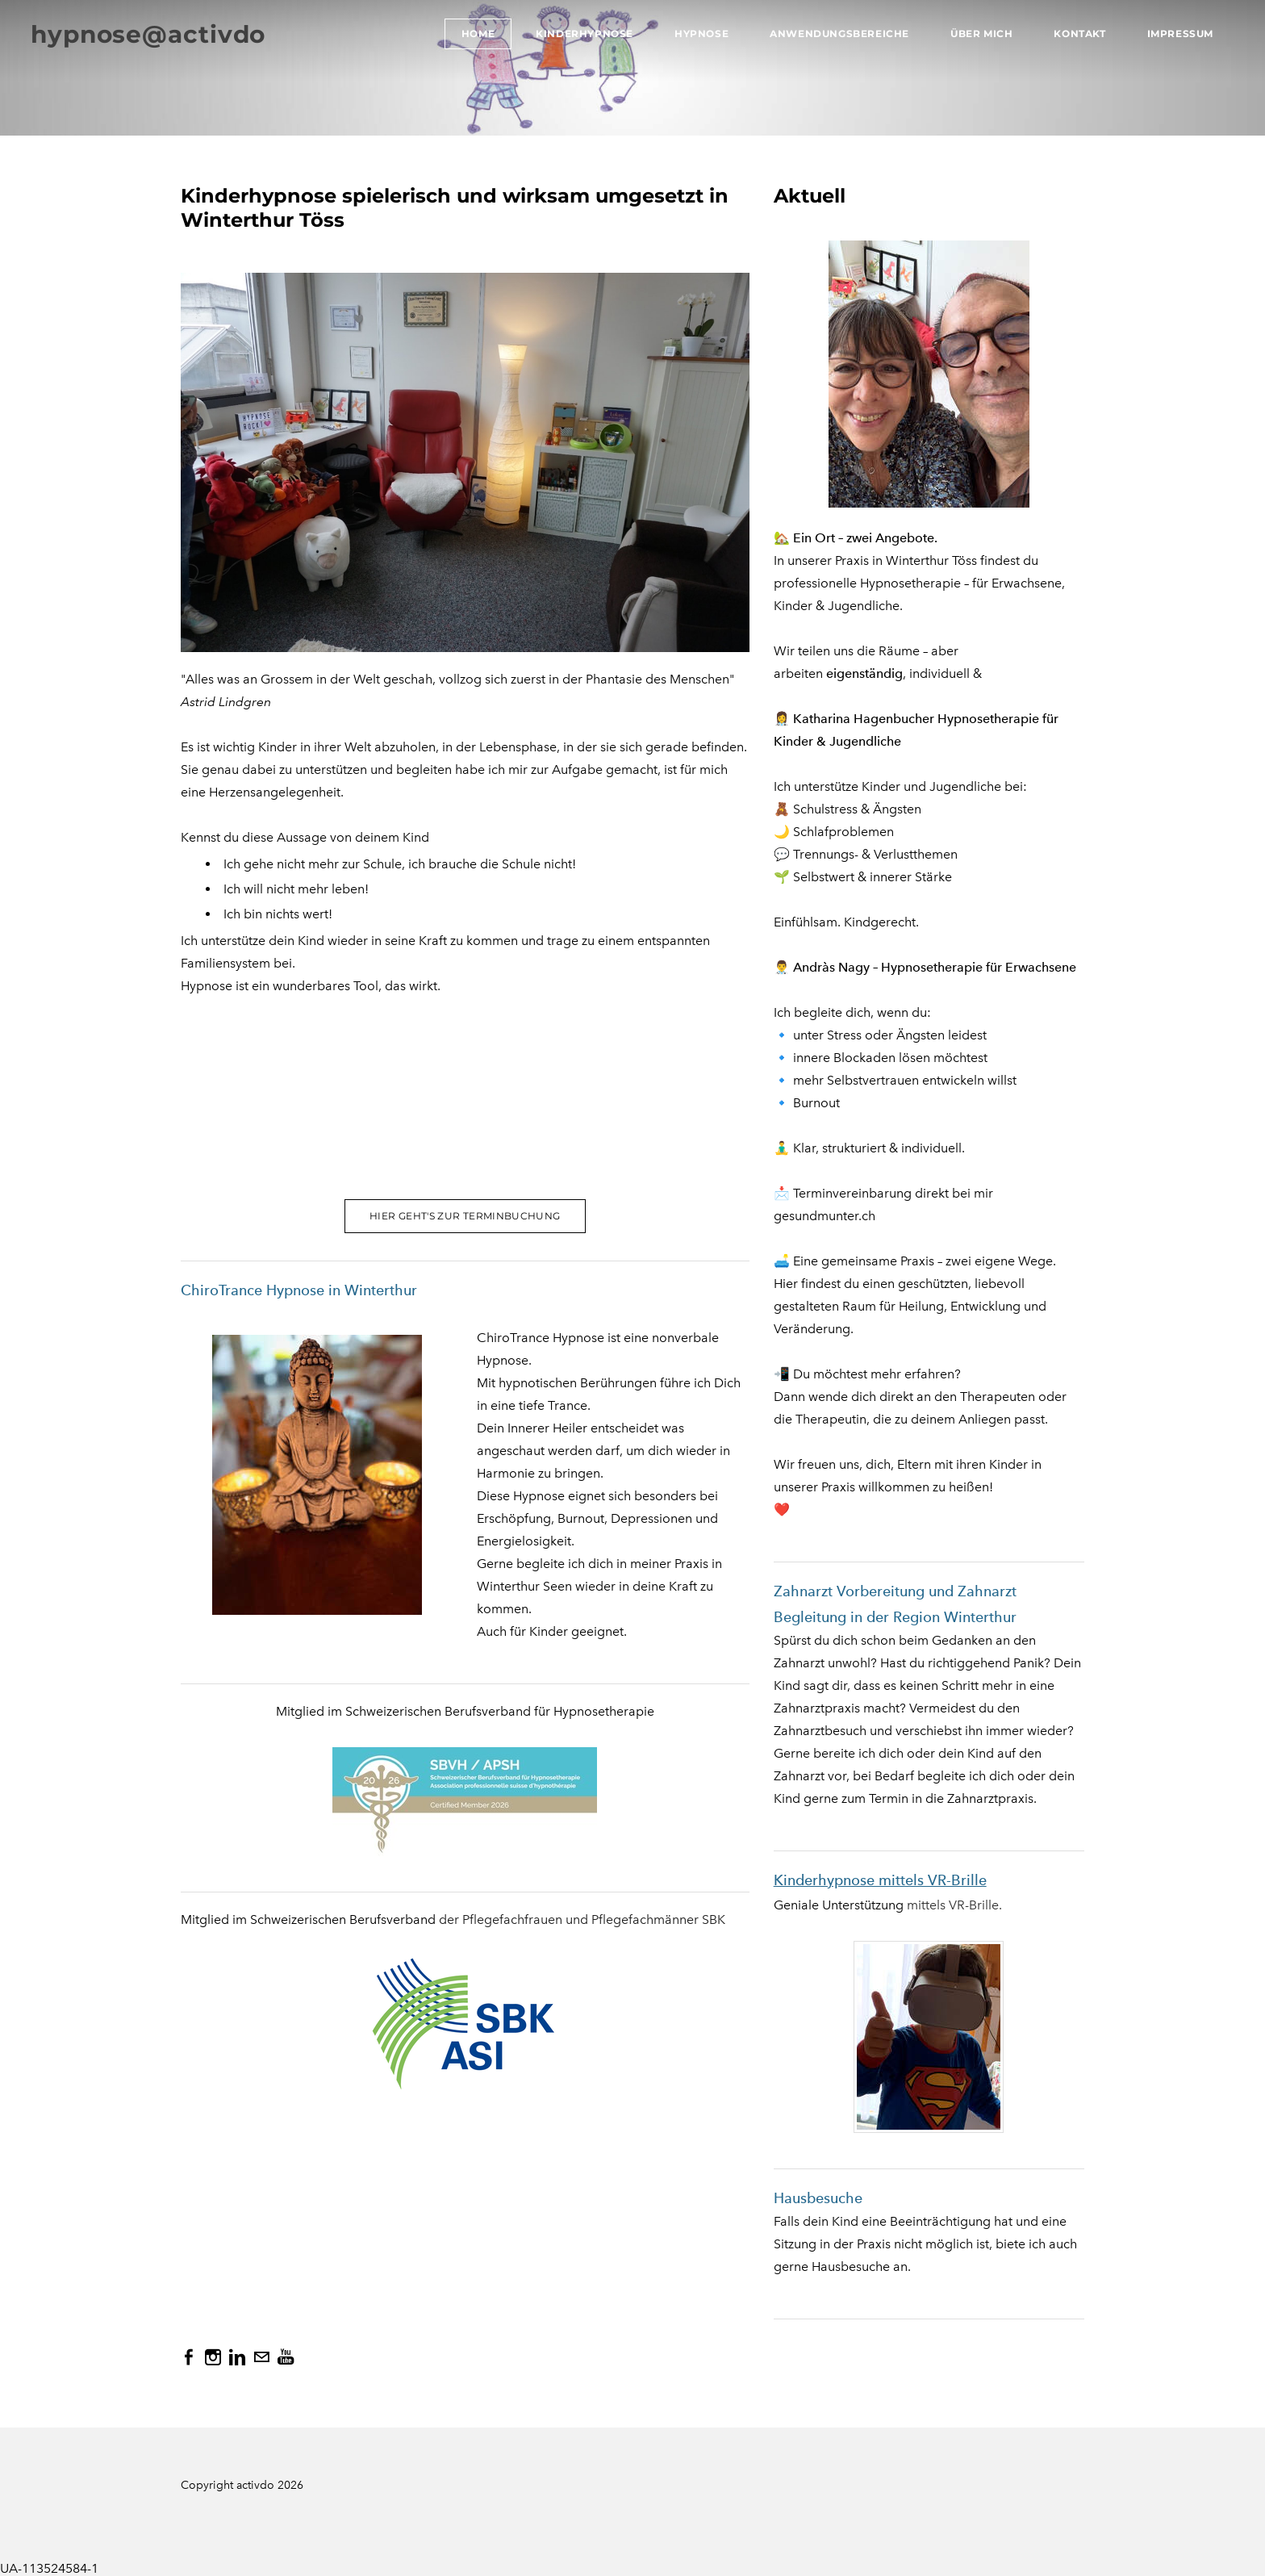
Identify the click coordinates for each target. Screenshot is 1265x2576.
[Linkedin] (237, 2357)
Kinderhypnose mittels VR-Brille (880, 1879)
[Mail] (261, 2357)
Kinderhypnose (583, 35)
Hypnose (700, 35)
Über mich (980, 35)
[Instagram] (213, 2357)
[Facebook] (189, 2357)
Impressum (1179, 35)
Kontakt (1078, 35)
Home (476, 35)
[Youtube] (286, 2357)
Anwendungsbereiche (838, 35)
